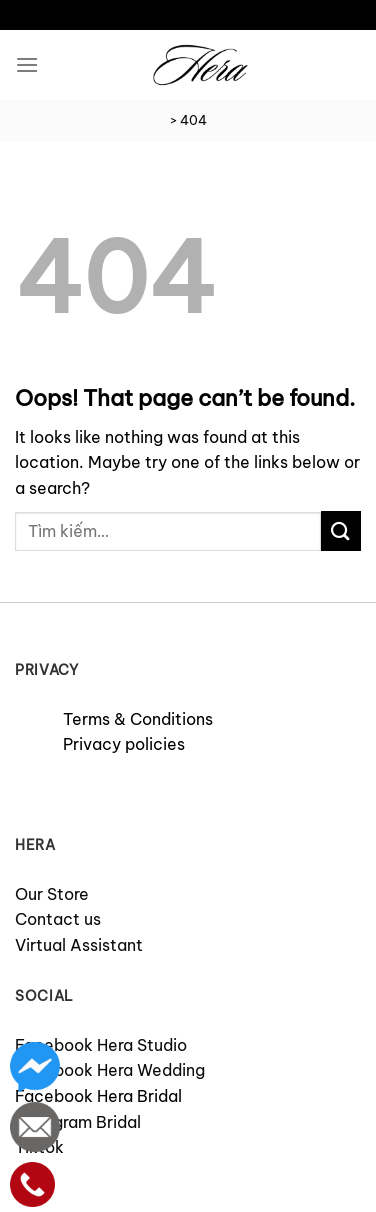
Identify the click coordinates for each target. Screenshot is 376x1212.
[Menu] (27, 64)
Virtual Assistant (79, 945)
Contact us (58, 919)
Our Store (52, 894)
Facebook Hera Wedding (110, 1070)
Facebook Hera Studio (101, 1045)
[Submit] (341, 530)
